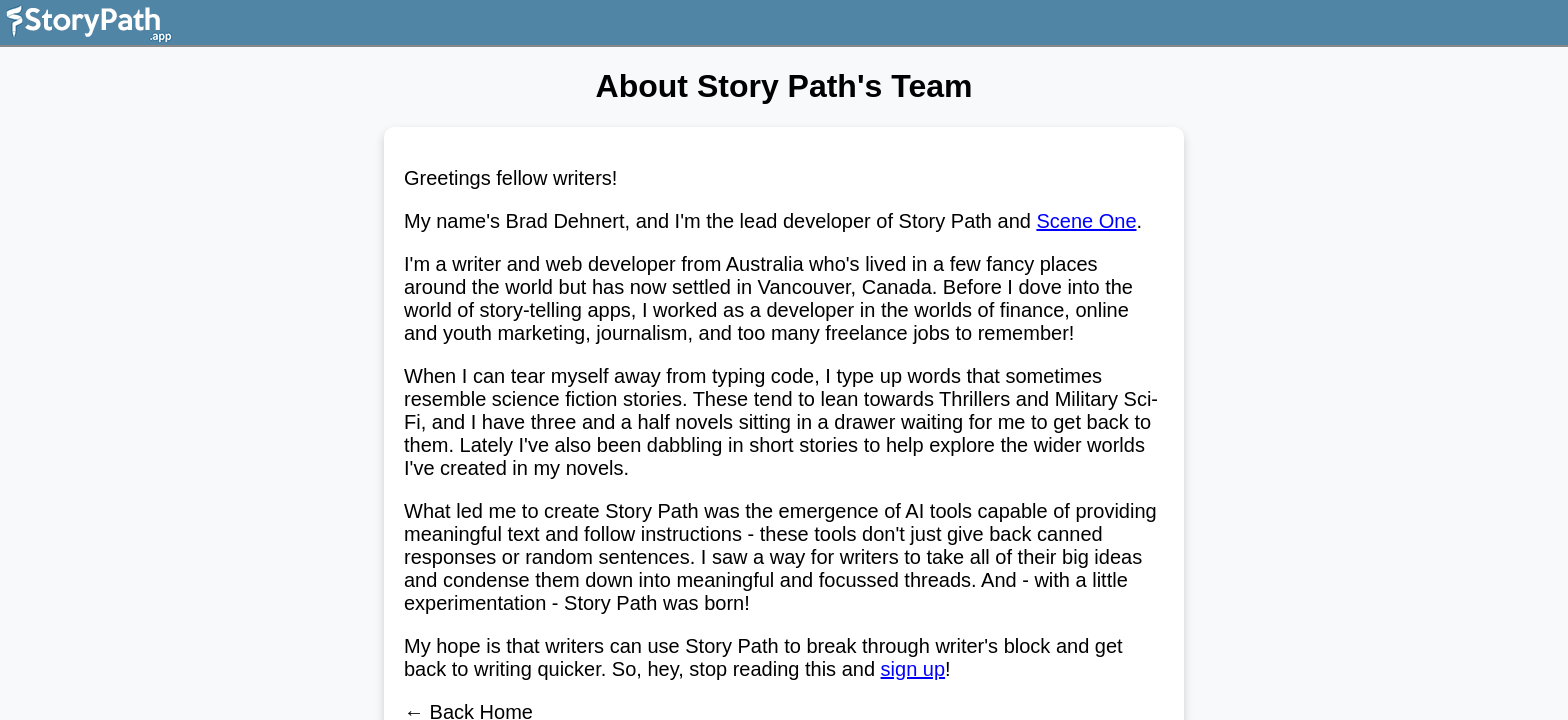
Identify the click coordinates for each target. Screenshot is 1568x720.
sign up (913, 669)
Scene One (1086, 221)
